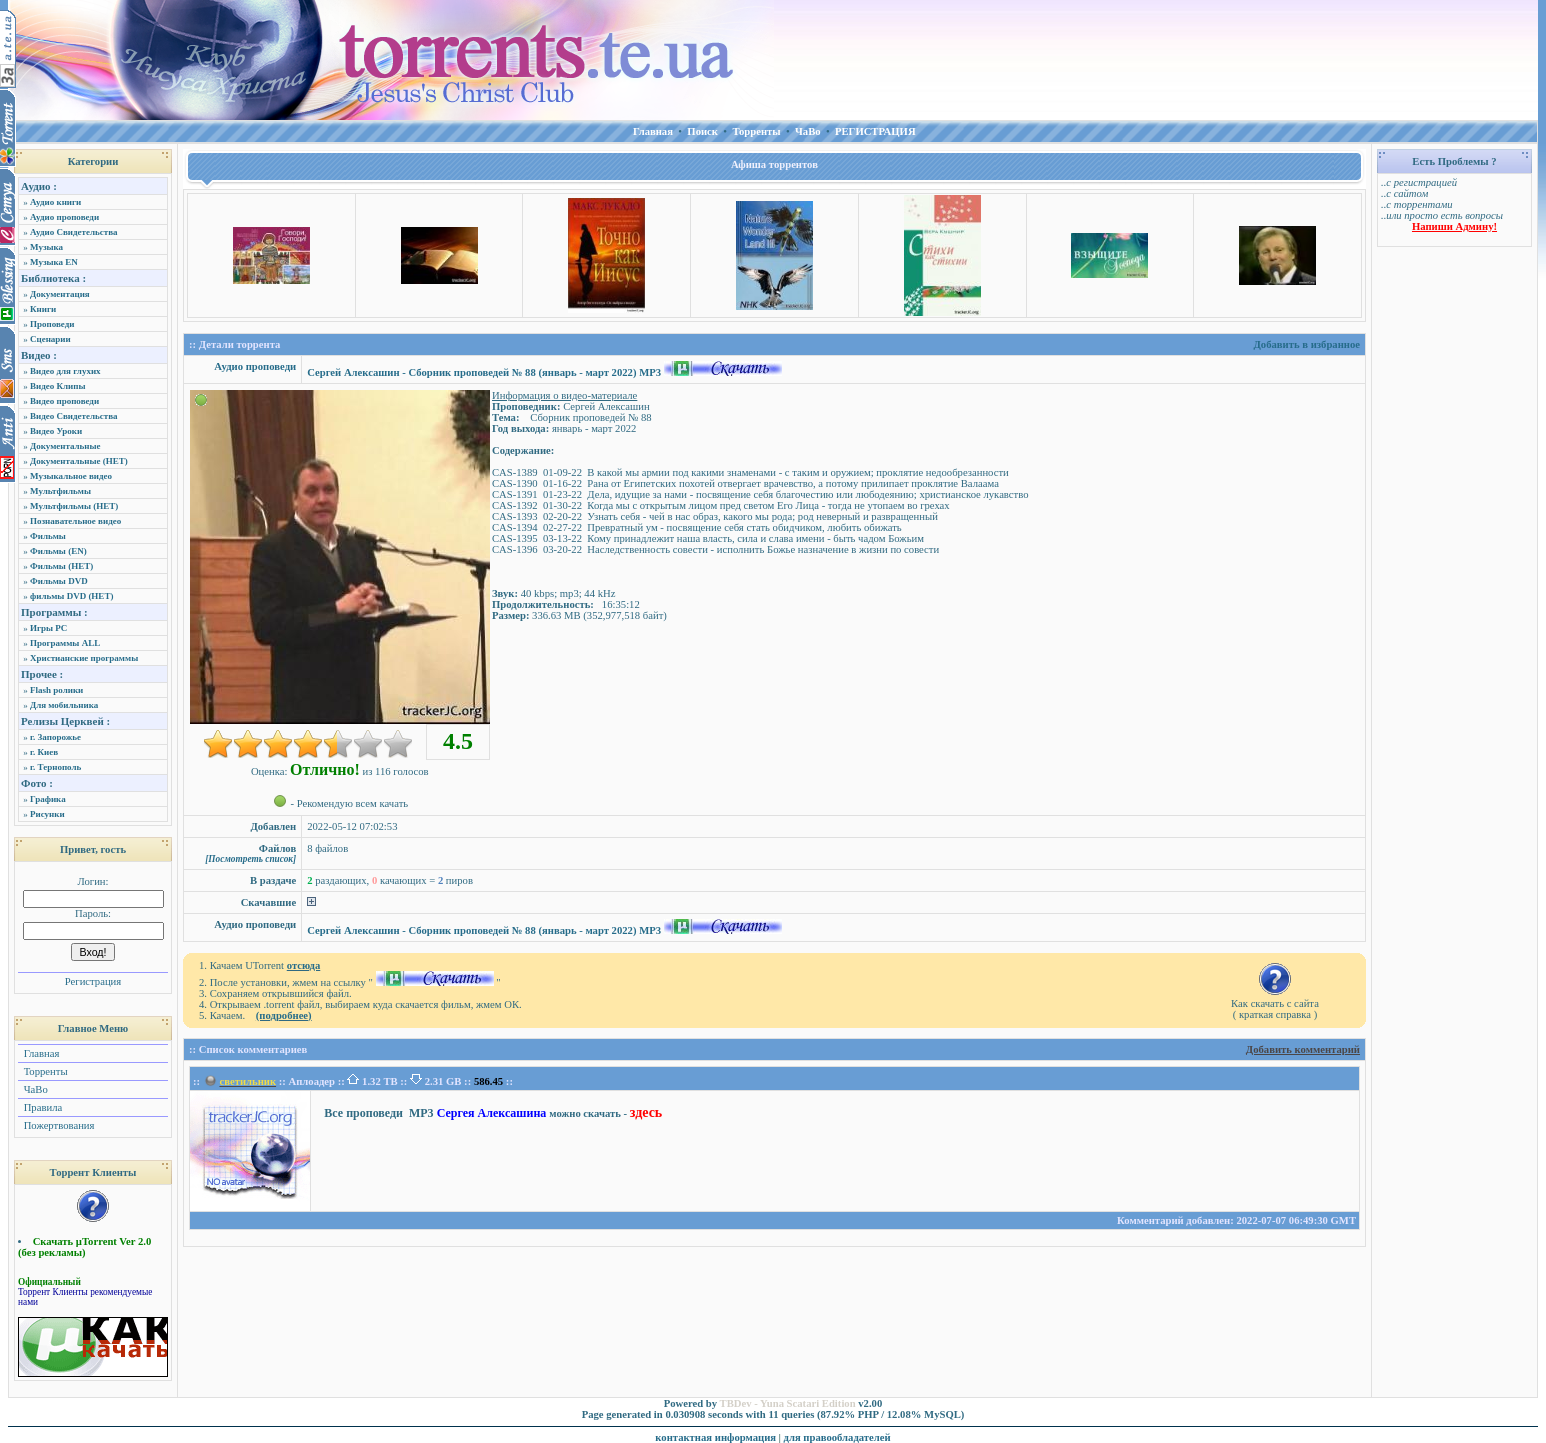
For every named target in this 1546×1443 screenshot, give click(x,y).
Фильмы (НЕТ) (61, 566)
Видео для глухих (65, 371)
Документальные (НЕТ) (79, 461)
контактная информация (715, 1437)
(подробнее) (284, 1015)
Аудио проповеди (64, 217)
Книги (43, 309)
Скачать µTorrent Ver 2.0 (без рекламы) (84, 1247)
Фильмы (48, 536)
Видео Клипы (57, 386)
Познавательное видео (75, 521)
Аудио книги (55, 202)
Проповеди (52, 324)
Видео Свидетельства (74, 416)
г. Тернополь (55, 767)
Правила (41, 1107)
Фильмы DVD (59, 581)
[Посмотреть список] (250, 859)
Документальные (65, 446)
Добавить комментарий (1303, 1049)
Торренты (44, 1071)
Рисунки (47, 814)
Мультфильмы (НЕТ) (74, 506)
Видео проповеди (64, 401)
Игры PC (48, 628)
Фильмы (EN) (58, 551)
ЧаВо (34, 1089)
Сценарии (50, 339)
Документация (60, 294)
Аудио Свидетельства (74, 232)
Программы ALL (65, 643)
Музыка (46, 247)
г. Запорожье (55, 737)
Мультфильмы (60, 491)
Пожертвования (57, 1125)
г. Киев (44, 752)
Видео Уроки (56, 431)
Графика (48, 799)
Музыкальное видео (71, 476)
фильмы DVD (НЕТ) (71, 596)
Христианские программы (84, 658)
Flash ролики (56, 690)
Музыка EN (54, 262)
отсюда (304, 965)
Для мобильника (64, 705)
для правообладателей (837, 1437)
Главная (40, 1053)
